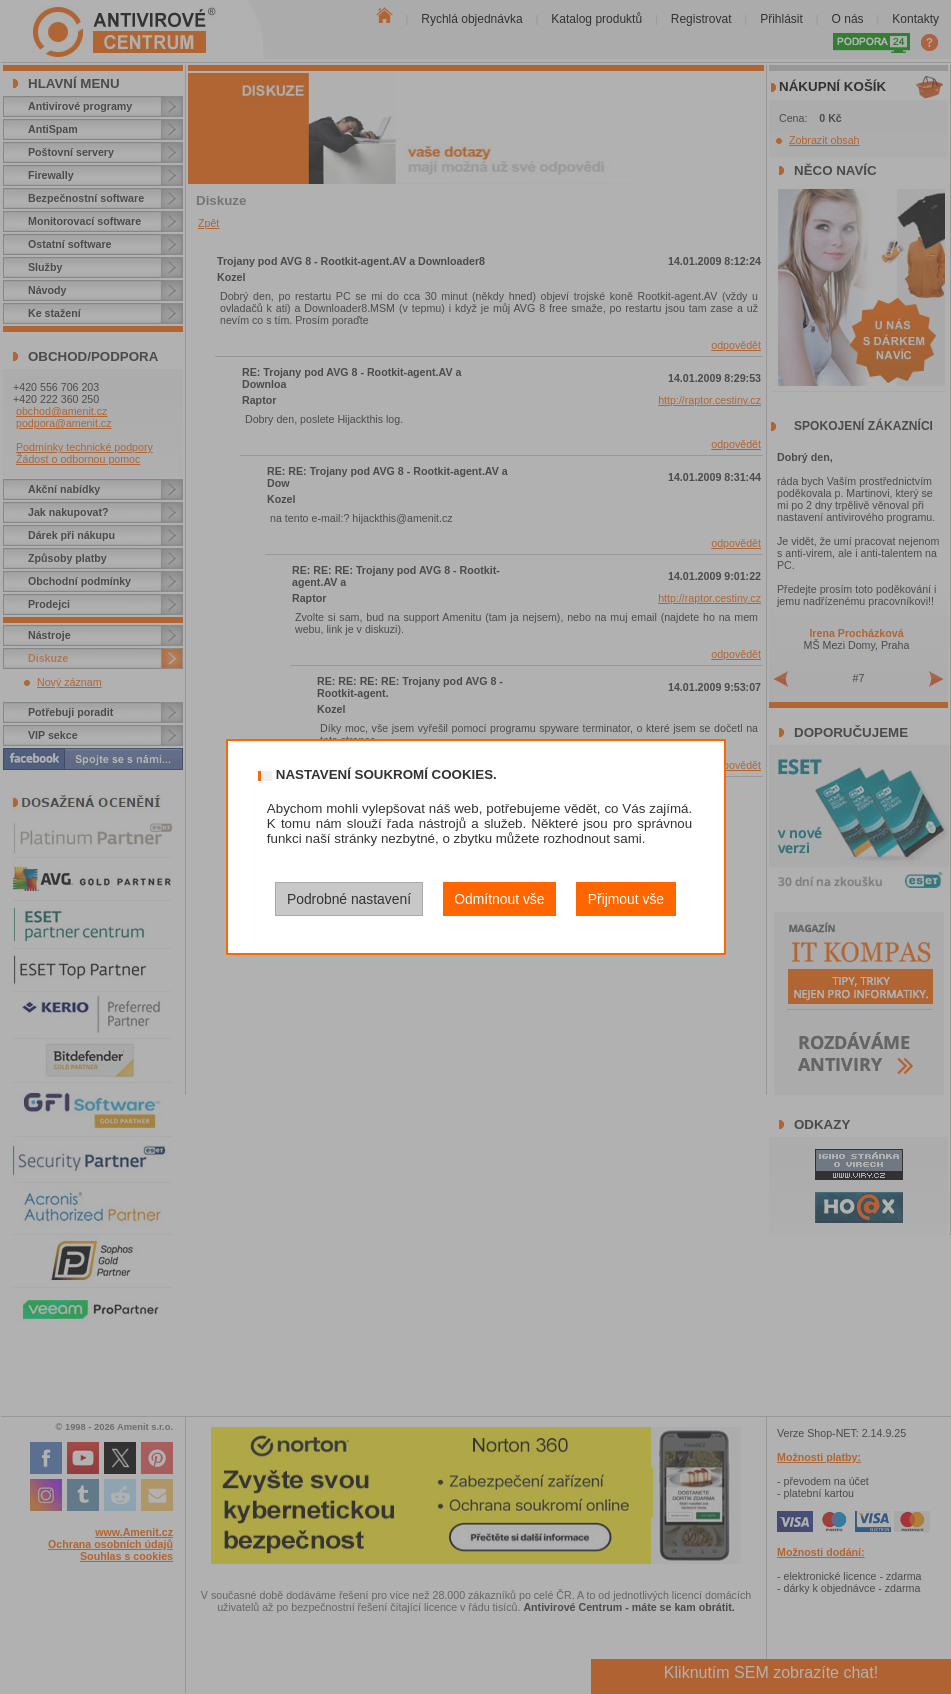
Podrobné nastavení (349, 899)
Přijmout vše (626, 899)
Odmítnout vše (499, 899)
